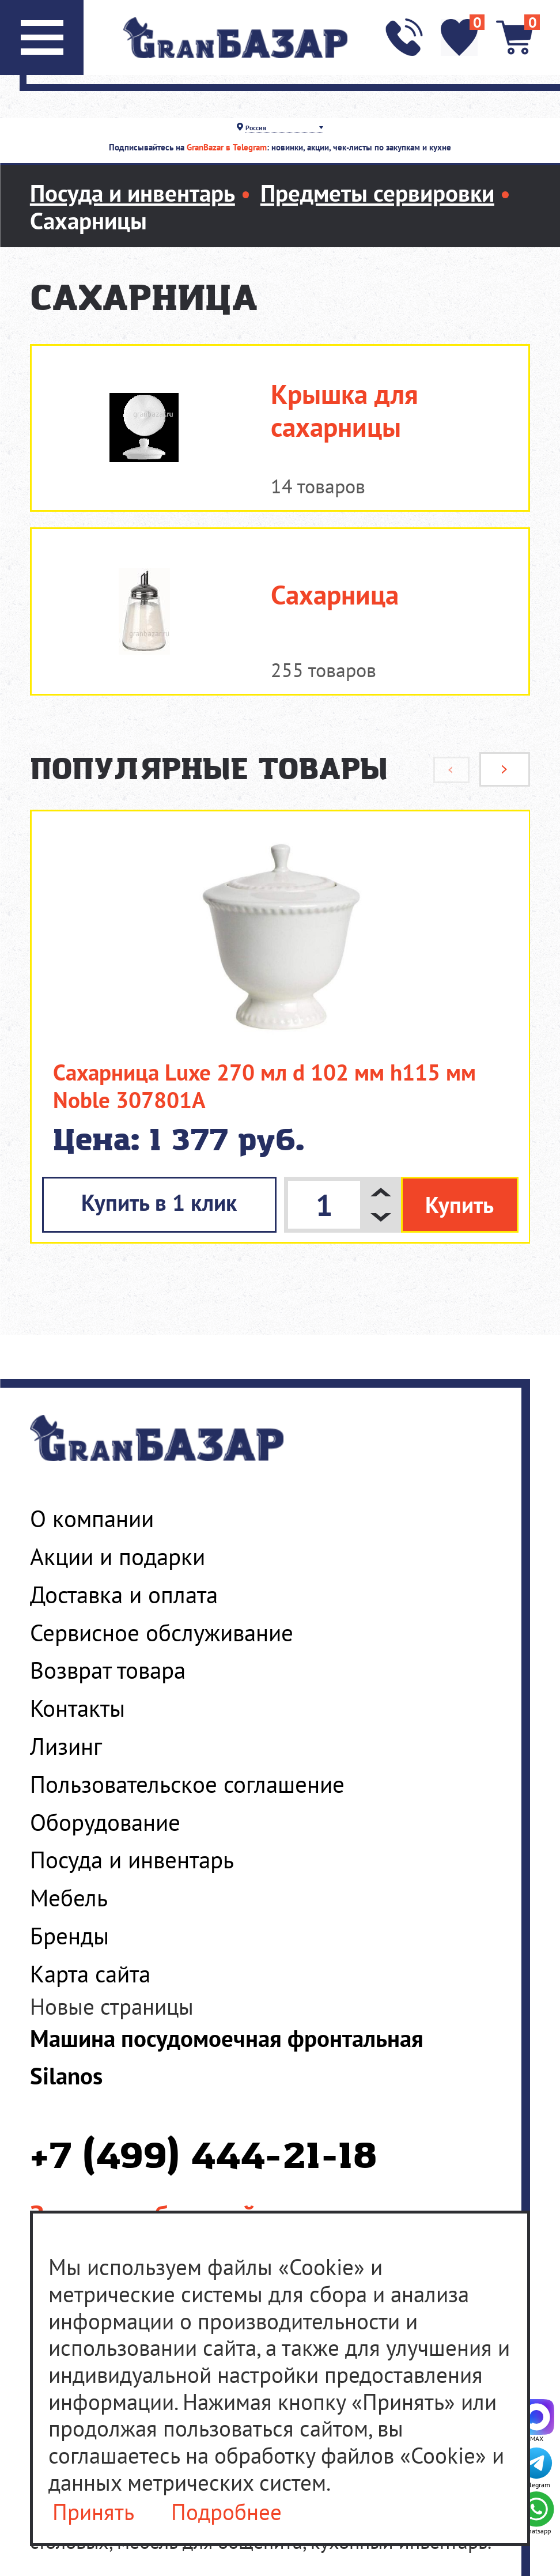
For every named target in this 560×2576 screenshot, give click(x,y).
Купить (459, 1204)
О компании (92, 1518)
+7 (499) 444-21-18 (203, 2158)
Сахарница (335, 595)
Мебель (69, 1897)
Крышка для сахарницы (344, 411)
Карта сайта (90, 1973)
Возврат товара (108, 1670)
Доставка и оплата (124, 1594)
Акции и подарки (117, 1556)
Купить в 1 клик (159, 1202)
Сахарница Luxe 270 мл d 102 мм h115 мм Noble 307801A (264, 1086)
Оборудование (105, 1822)
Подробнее (226, 2512)
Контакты (77, 1708)
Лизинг (66, 1746)
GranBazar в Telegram (227, 147)
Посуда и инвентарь (132, 1859)
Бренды (69, 1935)
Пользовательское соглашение (187, 1784)
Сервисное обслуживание (161, 1632)
